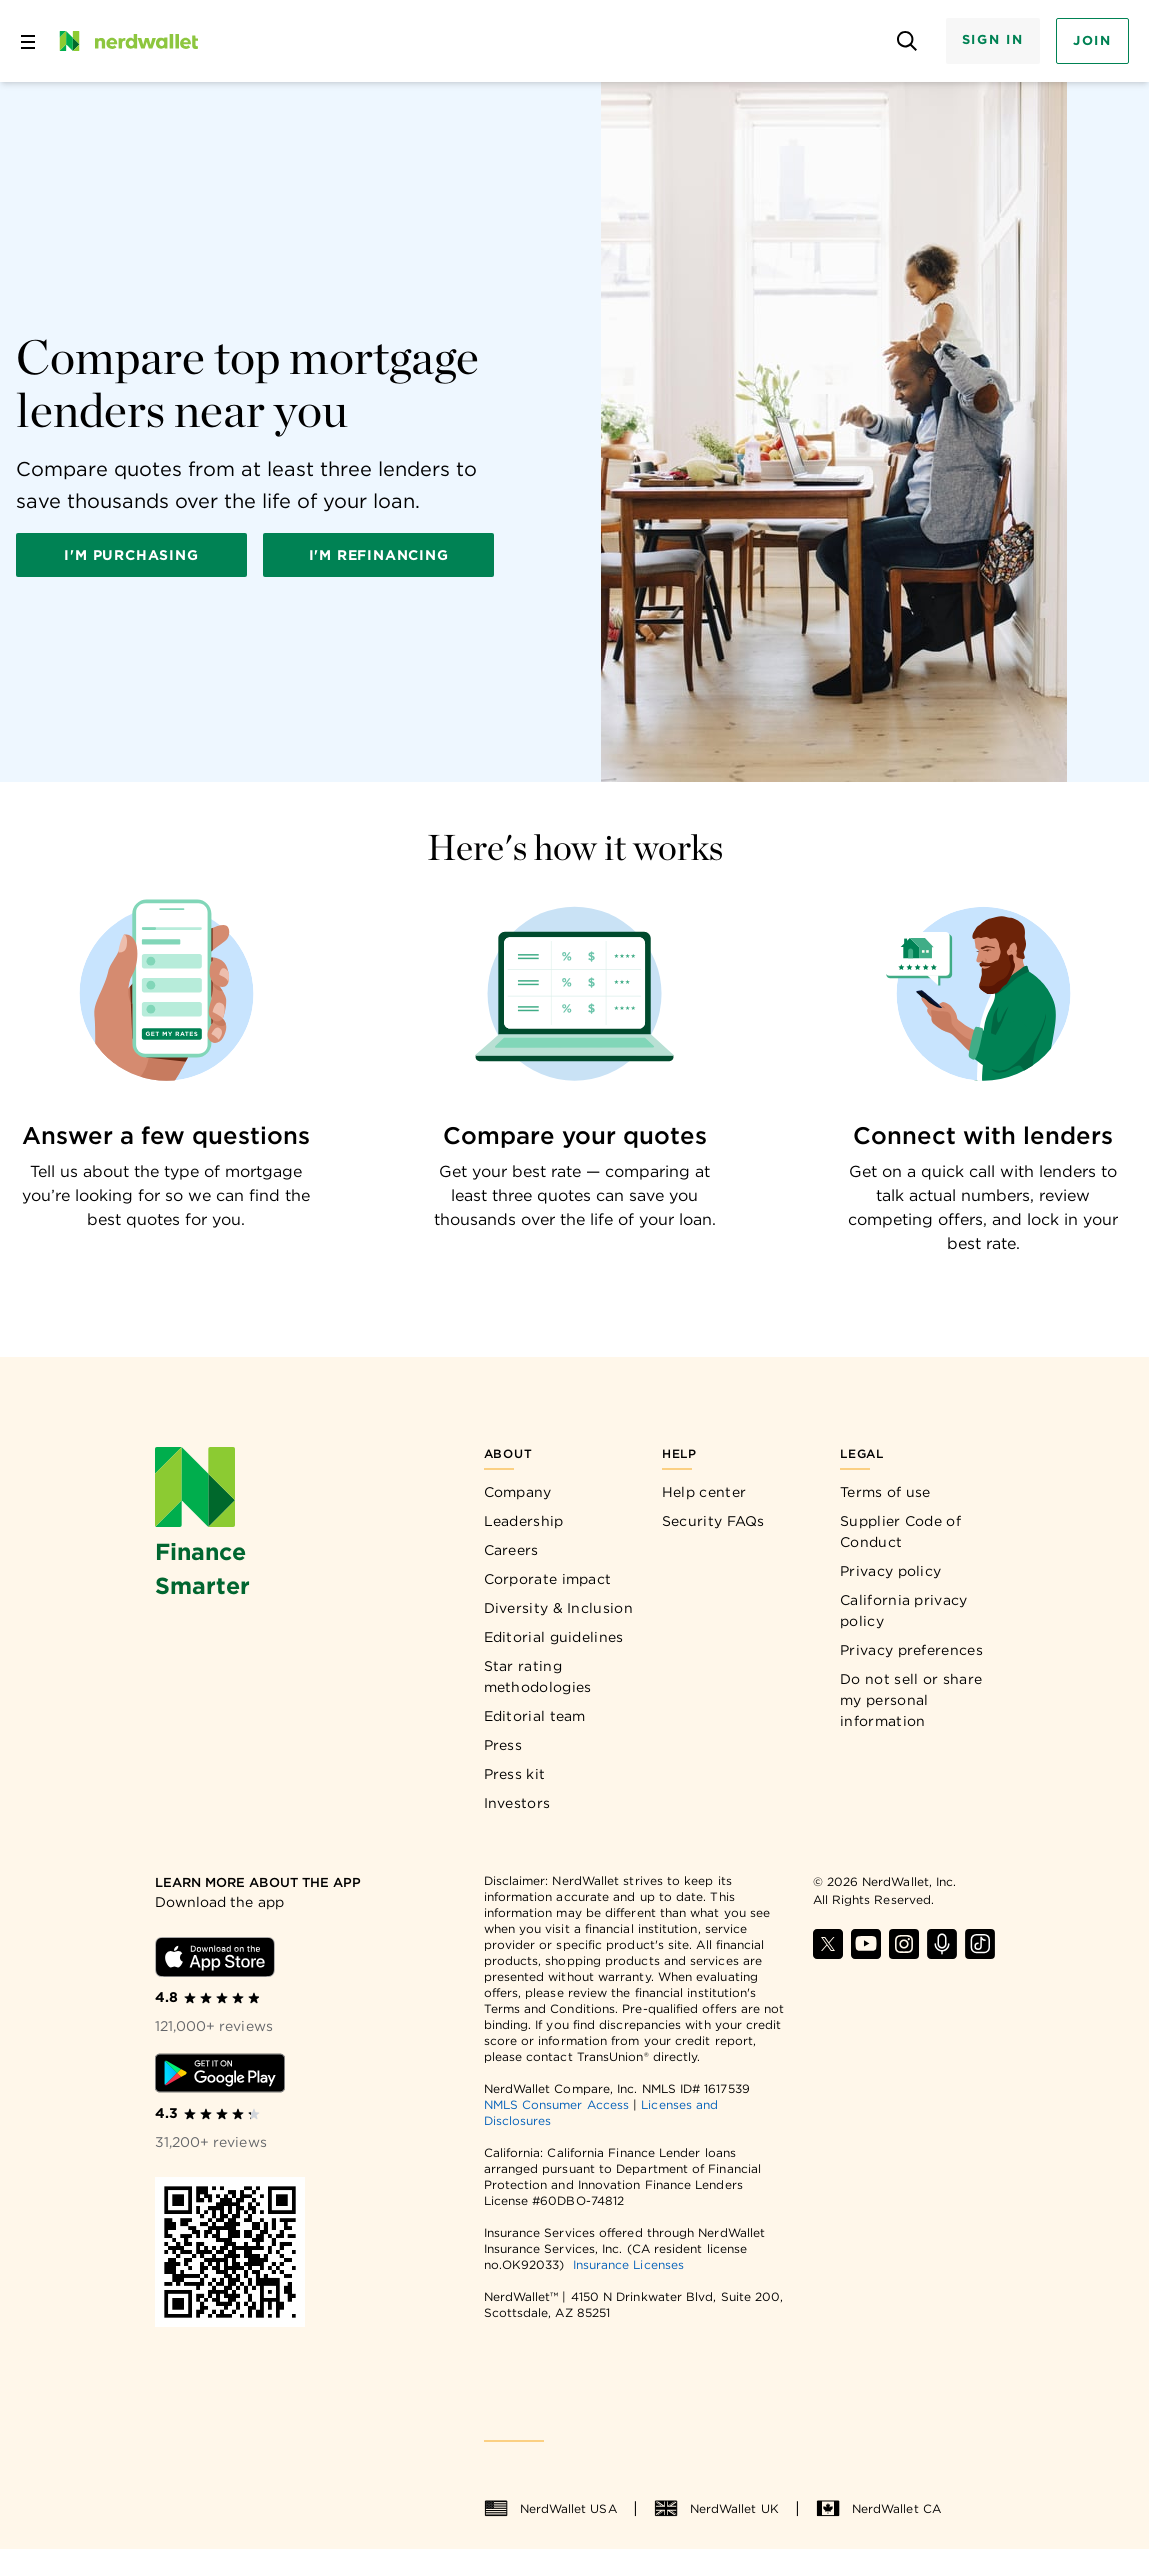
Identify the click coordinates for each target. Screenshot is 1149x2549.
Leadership (524, 1521)
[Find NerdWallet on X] (828, 1944)
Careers (511, 1550)
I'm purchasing (131, 555)
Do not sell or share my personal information (911, 1700)
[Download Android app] (220, 2073)
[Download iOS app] (215, 1957)
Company (518, 1492)
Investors (517, 1803)
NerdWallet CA (878, 2509)
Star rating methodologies (538, 1676)
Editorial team (535, 1716)
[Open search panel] (907, 41)
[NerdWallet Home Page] (127, 41)
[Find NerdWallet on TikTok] (980, 1944)
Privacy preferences (911, 1650)
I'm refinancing (379, 555)
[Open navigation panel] (28, 41)
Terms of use (885, 1492)
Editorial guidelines (554, 1637)
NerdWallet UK (716, 2509)
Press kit (515, 1774)
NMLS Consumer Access (557, 2104)
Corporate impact (548, 1579)
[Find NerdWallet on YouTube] (866, 1944)
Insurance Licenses (628, 2264)
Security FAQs (713, 1521)
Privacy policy (890, 1571)
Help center (704, 1492)
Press (503, 1745)
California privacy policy (903, 1610)
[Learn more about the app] (260, 1883)
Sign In (993, 39)
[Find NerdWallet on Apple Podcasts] (942, 1944)
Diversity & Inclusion (558, 1608)
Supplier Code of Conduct (900, 1531)
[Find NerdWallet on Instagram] (904, 1944)
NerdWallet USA (550, 2509)
